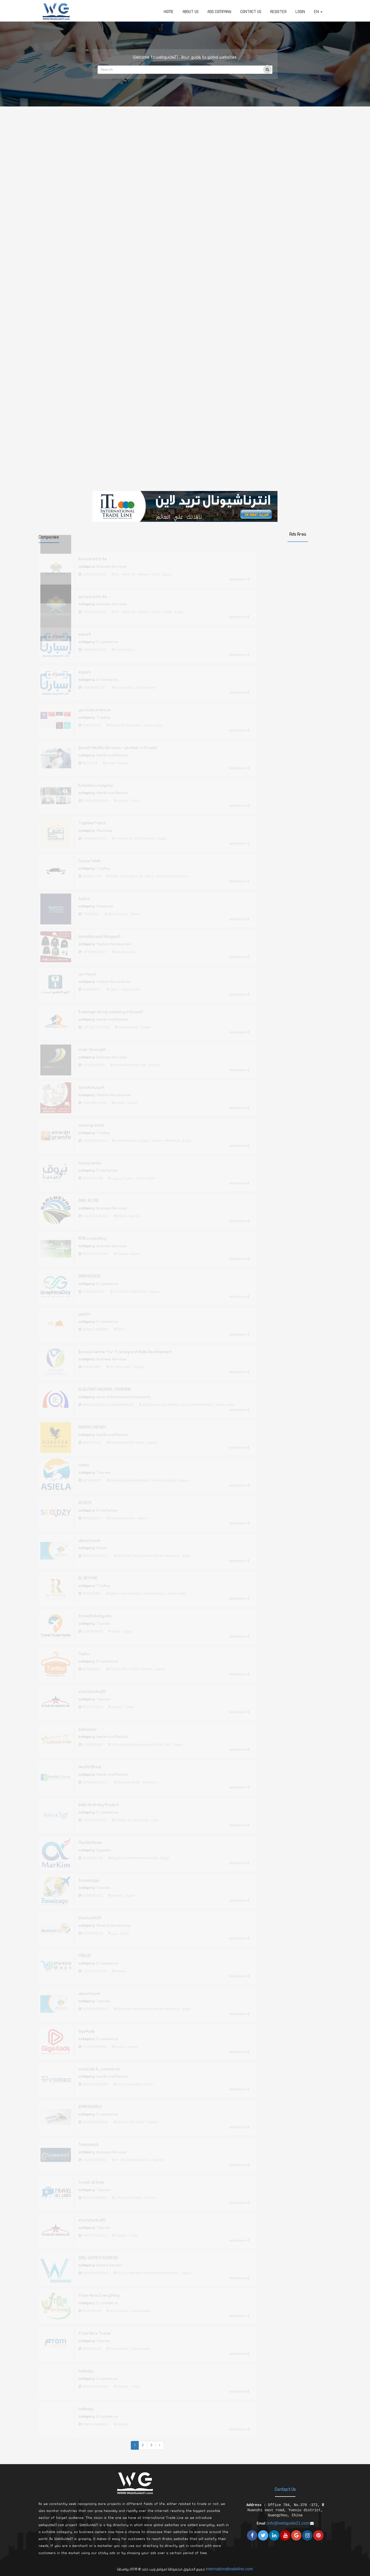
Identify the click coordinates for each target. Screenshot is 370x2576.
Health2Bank (89, 1763)
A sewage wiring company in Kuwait (110, 1008)
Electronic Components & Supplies (297, 186)
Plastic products (298, 386)
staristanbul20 (92, 1687)
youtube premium (94, 706)
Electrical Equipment (222, 186)
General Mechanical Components (72, 271)
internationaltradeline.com (229, 2569)
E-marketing (72, 242)
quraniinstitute (92, 593)
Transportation (222, 443)
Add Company (219, 12)
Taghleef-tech (92, 819)
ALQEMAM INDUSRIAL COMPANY (104, 1385)
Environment (147, 214)
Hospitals (147, 299)
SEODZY (84, 1499)
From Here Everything (98, 2291)
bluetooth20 (89, 1914)
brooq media (89, 1159)
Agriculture (72, 129)
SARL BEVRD (88, 1196)
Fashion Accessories (147, 242)
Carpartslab (89, 857)
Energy (72, 214)
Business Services (298, 129)
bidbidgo (86, 2367)
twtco (84, 894)
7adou (84, 1650)
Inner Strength (92, 1045)
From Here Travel (94, 2329)
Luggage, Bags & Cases (147, 327)
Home (169, 12)
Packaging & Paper (72, 386)
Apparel (147, 129)
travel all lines (91, 2178)
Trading (72, 471)
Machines (298, 327)
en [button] (318, 12)
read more (239, 575)
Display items (72, 186)
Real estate (222, 415)
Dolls (147, 186)
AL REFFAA (87, 1574)
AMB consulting (92, 1234)
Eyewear (222, 214)
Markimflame (90, 1838)
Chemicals (72, 157)
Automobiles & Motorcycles (222, 129)
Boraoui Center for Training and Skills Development (125, 1348)
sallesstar (87, 1725)
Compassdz (88, 2140)
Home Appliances (72, 299)
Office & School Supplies (298, 355)
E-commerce (297, 214)
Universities (223, 471)
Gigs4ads (86, 2027)
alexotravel (89, 1536)
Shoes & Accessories (298, 415)
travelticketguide (95, 1612)
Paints (222, 386)
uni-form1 (87, 970)
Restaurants (147, 415)
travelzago (88, 1876)
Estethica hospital (95, 781)
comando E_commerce (99, 2065)
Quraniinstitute (92, 555)
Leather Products (72, 327)
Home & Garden (297, 271)
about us (191, 12)
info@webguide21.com (288, 2523)
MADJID (84, 1951)
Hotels (222, 299)
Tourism (147, 471)
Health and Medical (222, 271)
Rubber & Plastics (72, 415)
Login (300, 12)
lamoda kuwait (91, 1083)
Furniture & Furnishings (298, 242)
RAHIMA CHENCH (92, 1423)
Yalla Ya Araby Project (98, 1801)
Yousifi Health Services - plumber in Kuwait (117, 743)
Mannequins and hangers (222, 355)
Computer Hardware (147, 157)
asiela (83, 1461)
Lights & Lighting (222, 327)
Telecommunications (147, 443)
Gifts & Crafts (147, 271)
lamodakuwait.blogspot (99, 932)
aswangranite (91, 1121)
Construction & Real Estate (222, 157)
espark (84, 630)
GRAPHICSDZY (89, 1272)
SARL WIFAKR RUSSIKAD (98, 2254)
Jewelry (297, 299)
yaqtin (84, 1310)
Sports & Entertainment (72, 443)
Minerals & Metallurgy (147, 355)
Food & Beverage (222, 242)
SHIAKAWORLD (90, 2102)
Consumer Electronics (297, 157)
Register (278, 12)
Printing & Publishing (147, 386)
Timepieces (297, 443)
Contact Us (250, 12)
